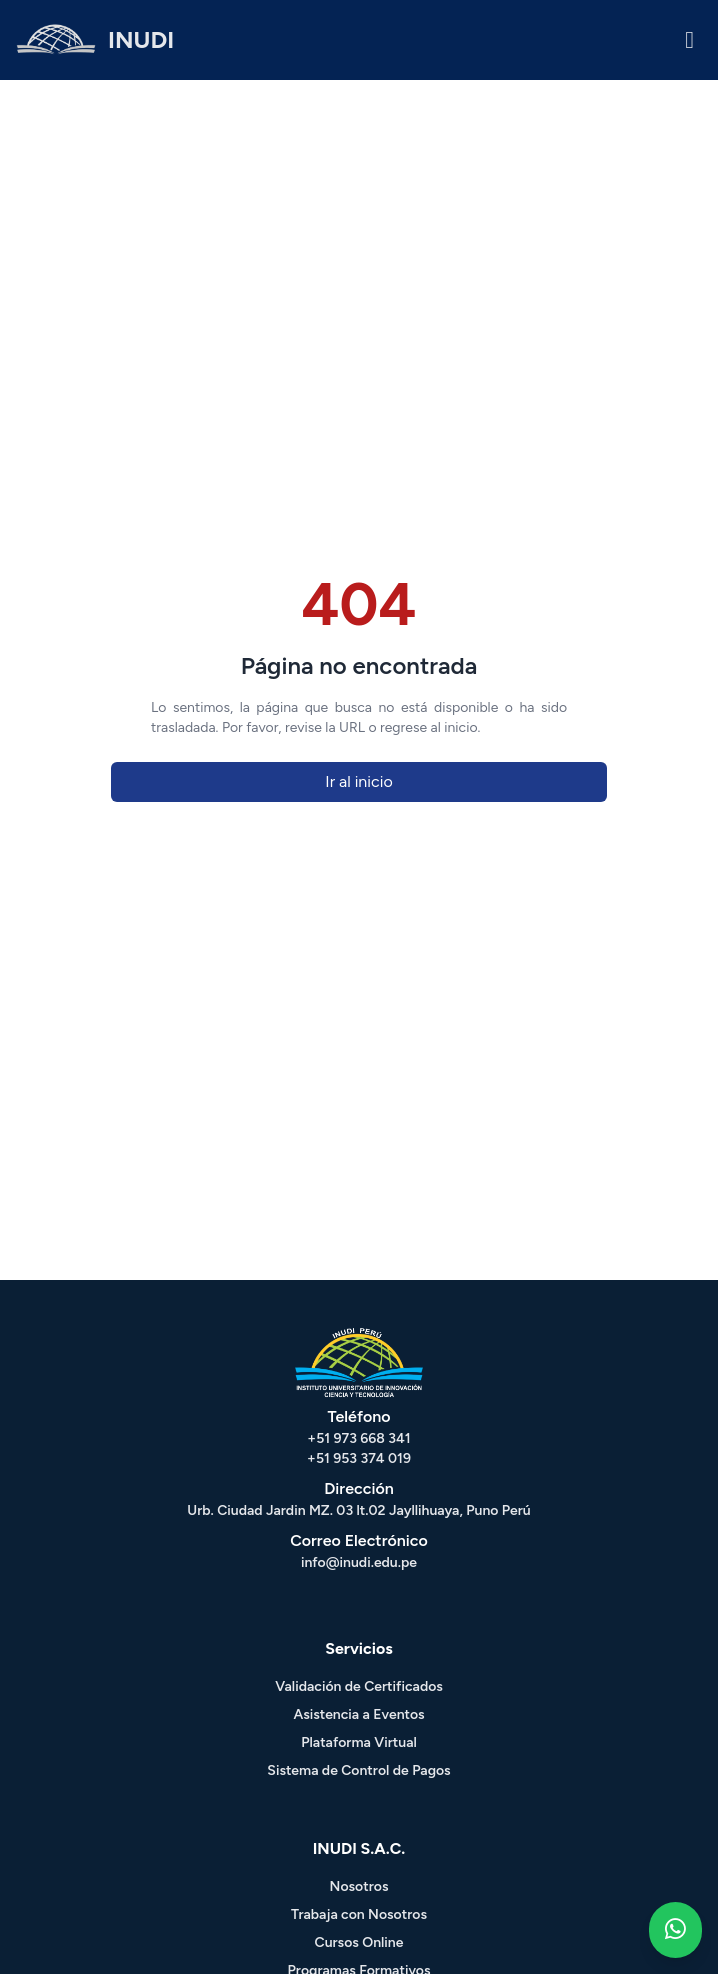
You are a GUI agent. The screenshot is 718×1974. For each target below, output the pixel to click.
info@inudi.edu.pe (359, 1562)
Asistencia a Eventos (358, 1714)
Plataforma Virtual (359, 1742)
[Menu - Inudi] (689, 40)
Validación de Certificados (359, 1686)
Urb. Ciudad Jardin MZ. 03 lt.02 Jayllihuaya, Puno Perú (358, 1510)
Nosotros (359, 1886)
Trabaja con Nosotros (359, 1914)
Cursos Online (359, 1942)
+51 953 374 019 (359, 1458)
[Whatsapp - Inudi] (675, 1930)
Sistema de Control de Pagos (358, 1770)
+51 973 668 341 (358, 1438)
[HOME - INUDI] (95, 40)
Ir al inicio (358, 781)
